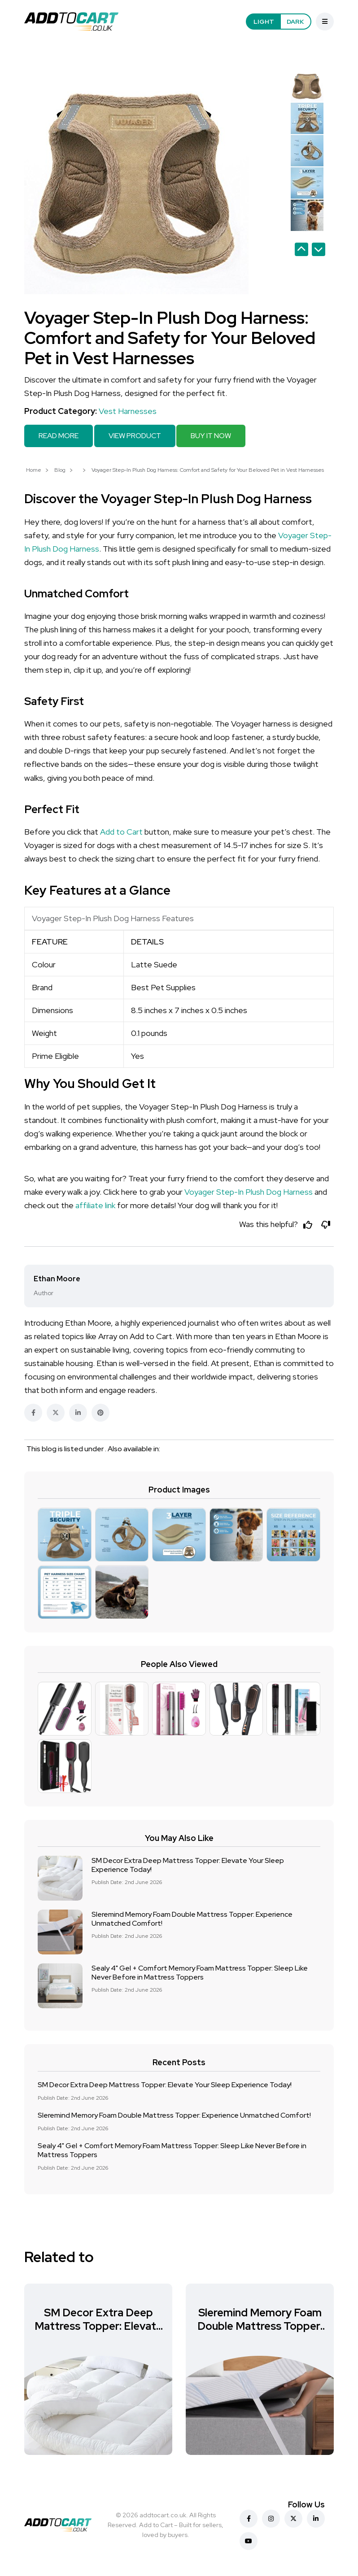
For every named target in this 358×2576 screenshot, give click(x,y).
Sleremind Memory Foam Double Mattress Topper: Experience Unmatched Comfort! (192, 1918)
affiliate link (95, 1204)
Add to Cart (121, 830)
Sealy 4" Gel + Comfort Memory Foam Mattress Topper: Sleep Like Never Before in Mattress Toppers (200, 1972)
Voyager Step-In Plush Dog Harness (248, 1191)
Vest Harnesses (128, 411)
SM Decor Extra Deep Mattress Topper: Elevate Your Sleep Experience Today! (188, 1864)
